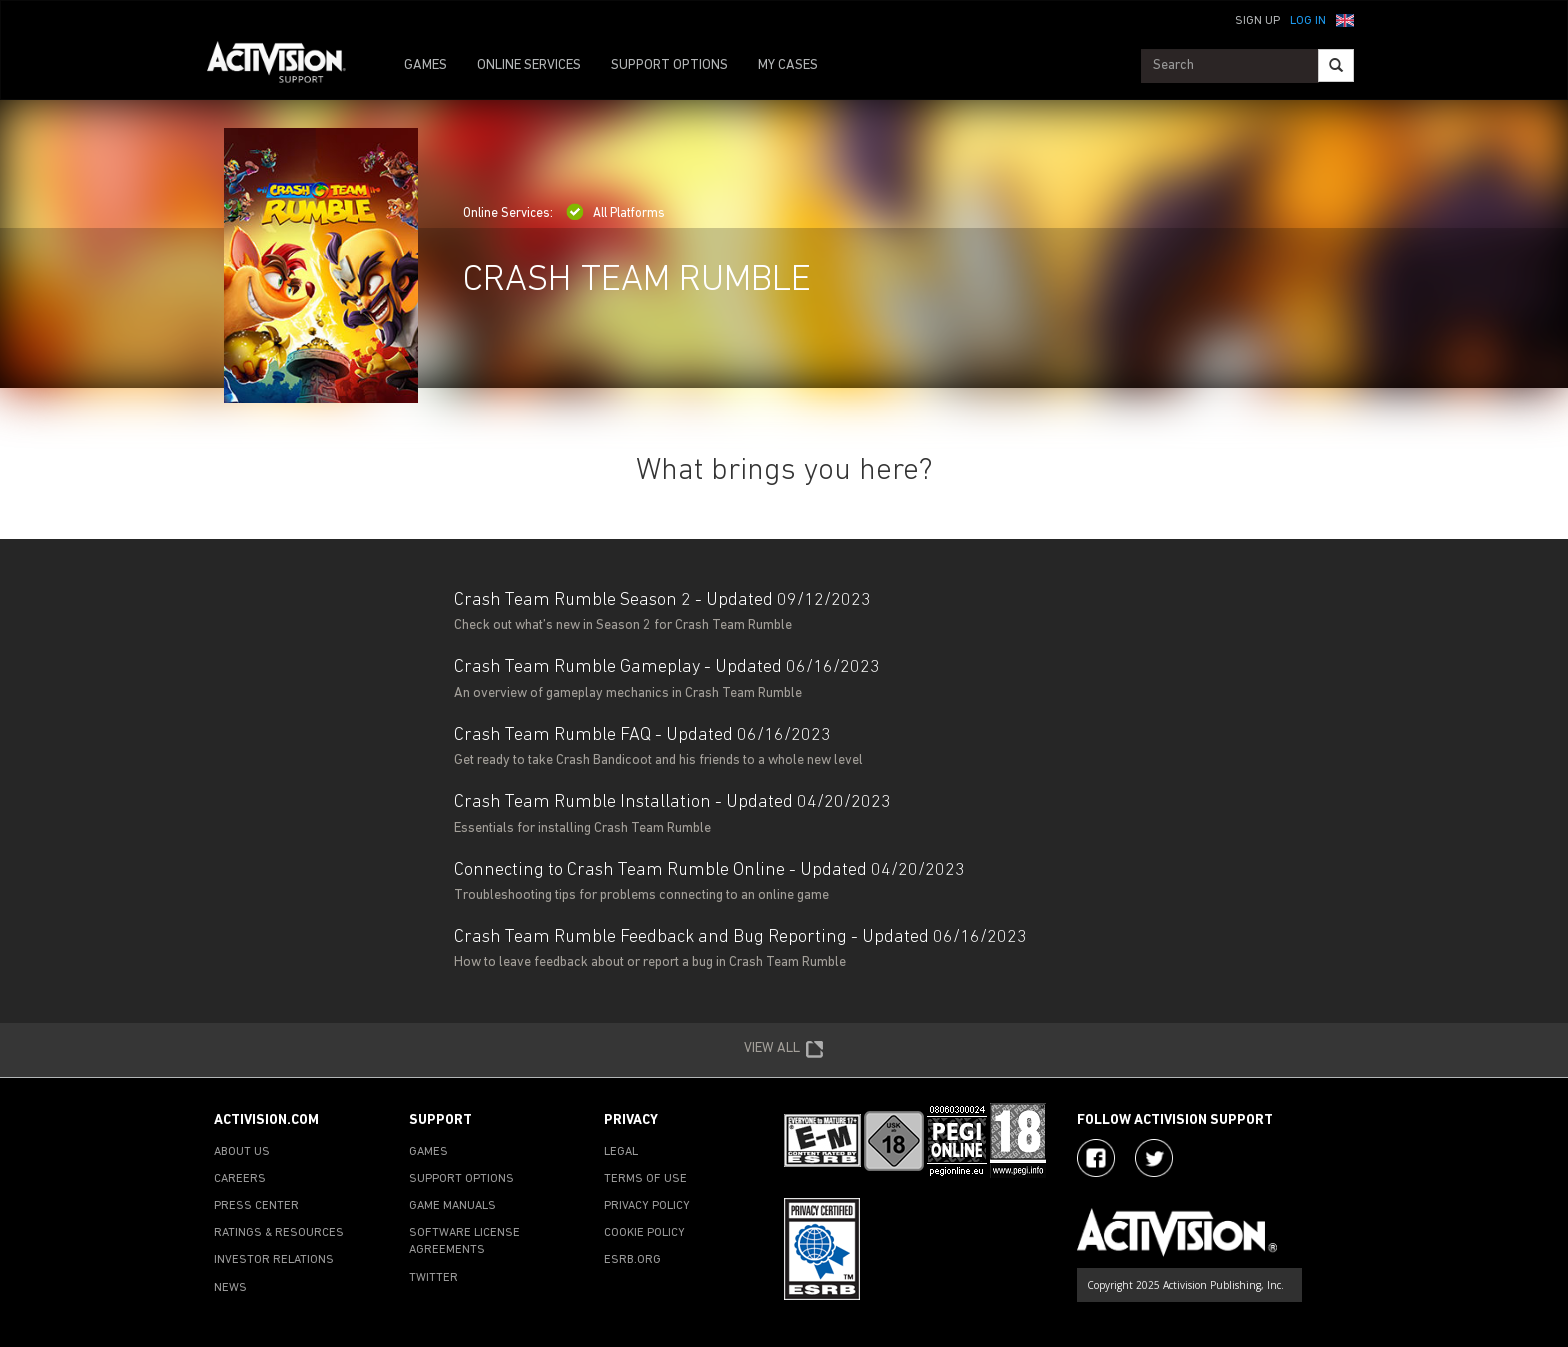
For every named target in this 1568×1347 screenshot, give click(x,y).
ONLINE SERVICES (529, 65)
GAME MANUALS (452, 1206)
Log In (1308, 21)
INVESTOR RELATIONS (274, 1260)
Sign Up (1257, 21)
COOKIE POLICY (644, 1233)
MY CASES (788, 65)
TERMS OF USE (645, 1179)
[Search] (1336, 65)
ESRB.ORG (632, 1260)
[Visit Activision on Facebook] (1096, 1158)
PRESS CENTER (256, 1206)
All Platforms (615, 213)
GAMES (425, 65)
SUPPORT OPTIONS (669, 65)
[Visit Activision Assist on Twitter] (1154, 1158)
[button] (1345, 19)
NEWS (230, 1288)
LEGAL (621, 1152)
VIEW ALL (784, 1050)
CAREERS (240, 1179)
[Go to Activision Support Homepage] (286, 66)
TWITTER (433, 1278)
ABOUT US (242, 1152)
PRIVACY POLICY (647, 1206)
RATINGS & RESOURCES (279, 1233)
